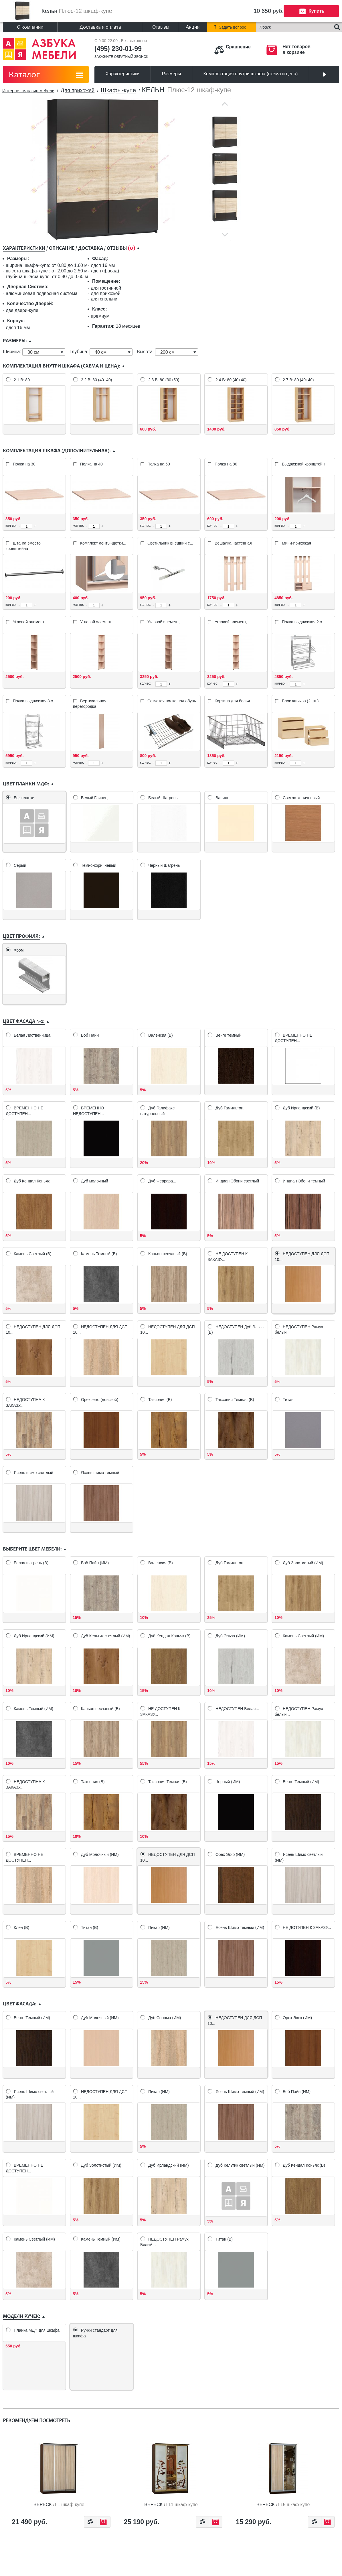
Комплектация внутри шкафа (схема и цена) (250, 73)
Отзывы (160, 27)
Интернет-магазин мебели (28, 90)
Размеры (171, 73)
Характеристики (123, 73)
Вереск (58, 2504)
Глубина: (80, 351)
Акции (192, 27)
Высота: (146, 351)
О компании (30, 27)
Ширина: (12, 351)
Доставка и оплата (100, 27)
